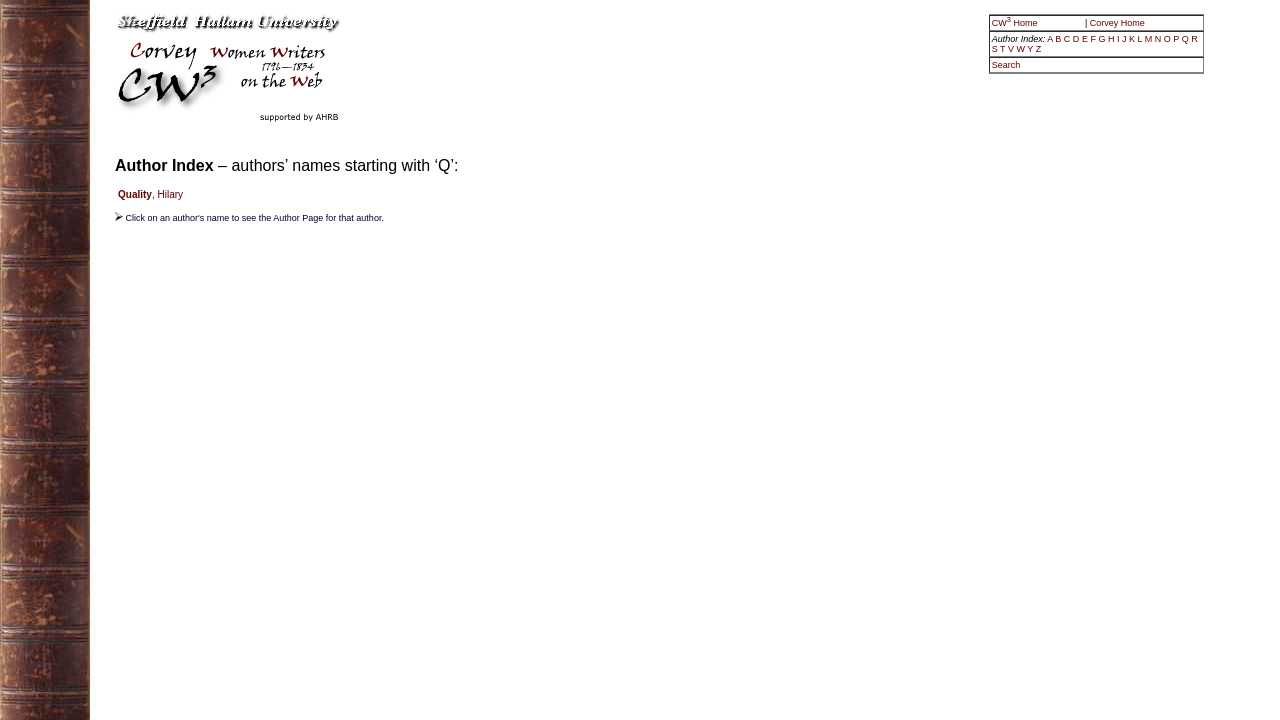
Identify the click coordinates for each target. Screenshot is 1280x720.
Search (1006, 65)
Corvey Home (1117, 23)
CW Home (1016, 23)
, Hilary (150, 194)
